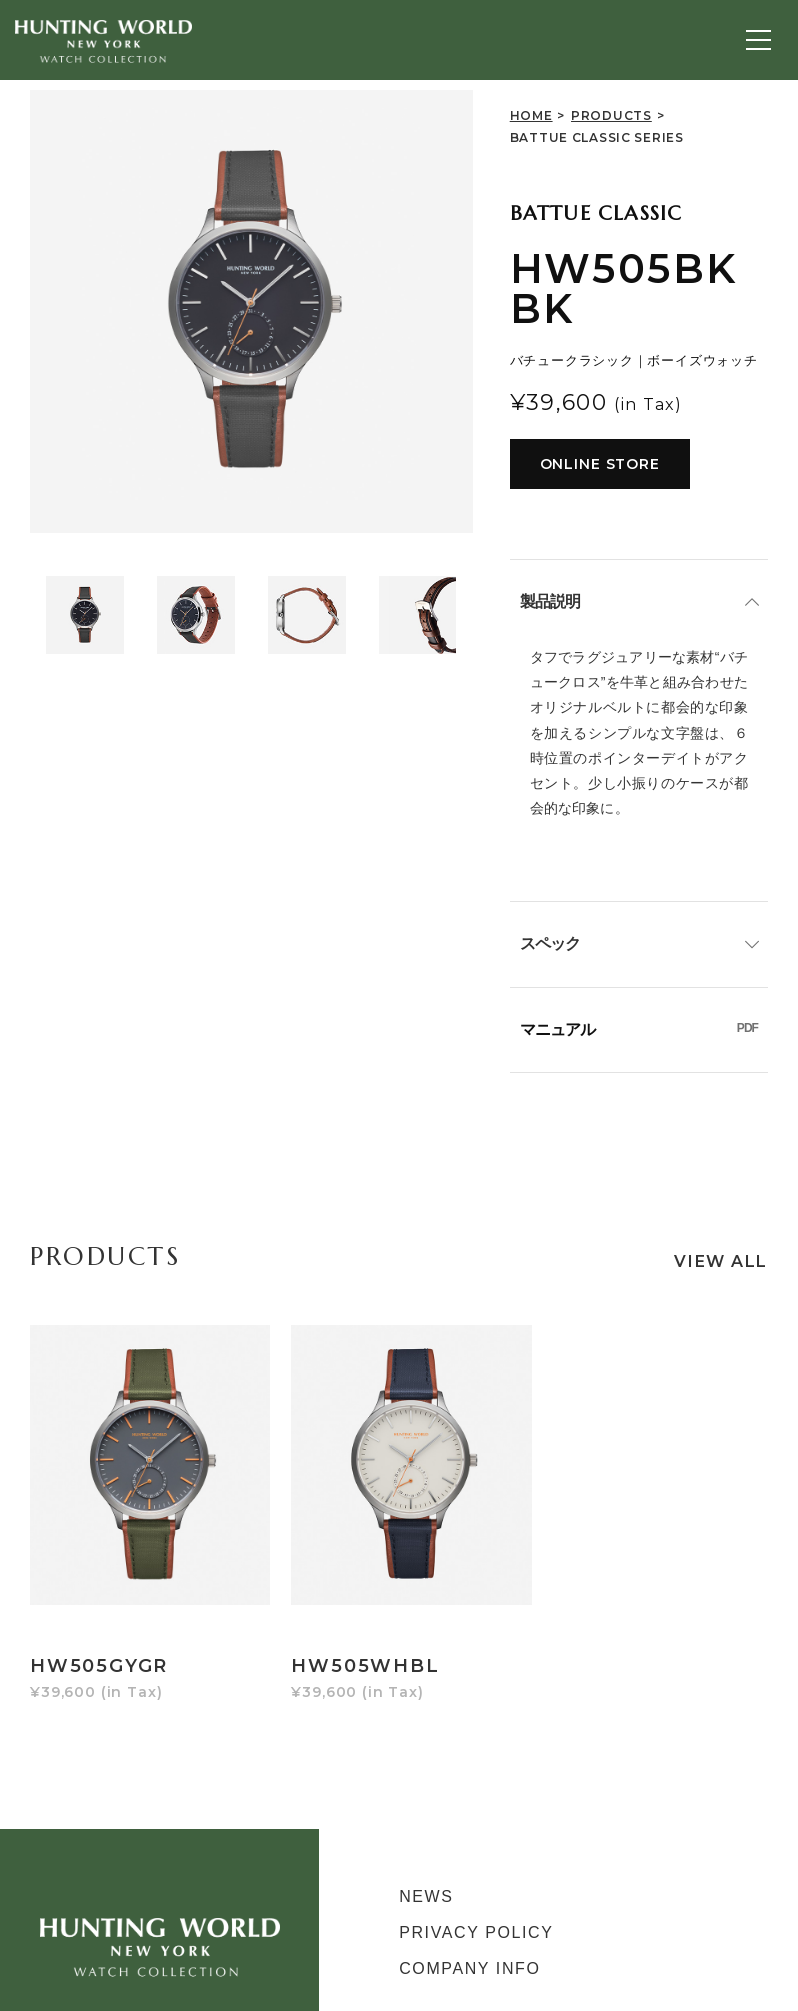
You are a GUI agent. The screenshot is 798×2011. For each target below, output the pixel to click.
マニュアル (639, 1029)
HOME (531, 115)
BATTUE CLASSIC (596, 213)
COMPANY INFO (469, 1924)
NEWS (426, 1852)
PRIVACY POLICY (476, 1888)
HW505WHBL (350, 1622)
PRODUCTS (611, 115)
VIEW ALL (721, 1261)
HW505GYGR (99, 1622)
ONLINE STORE (600, 464)
